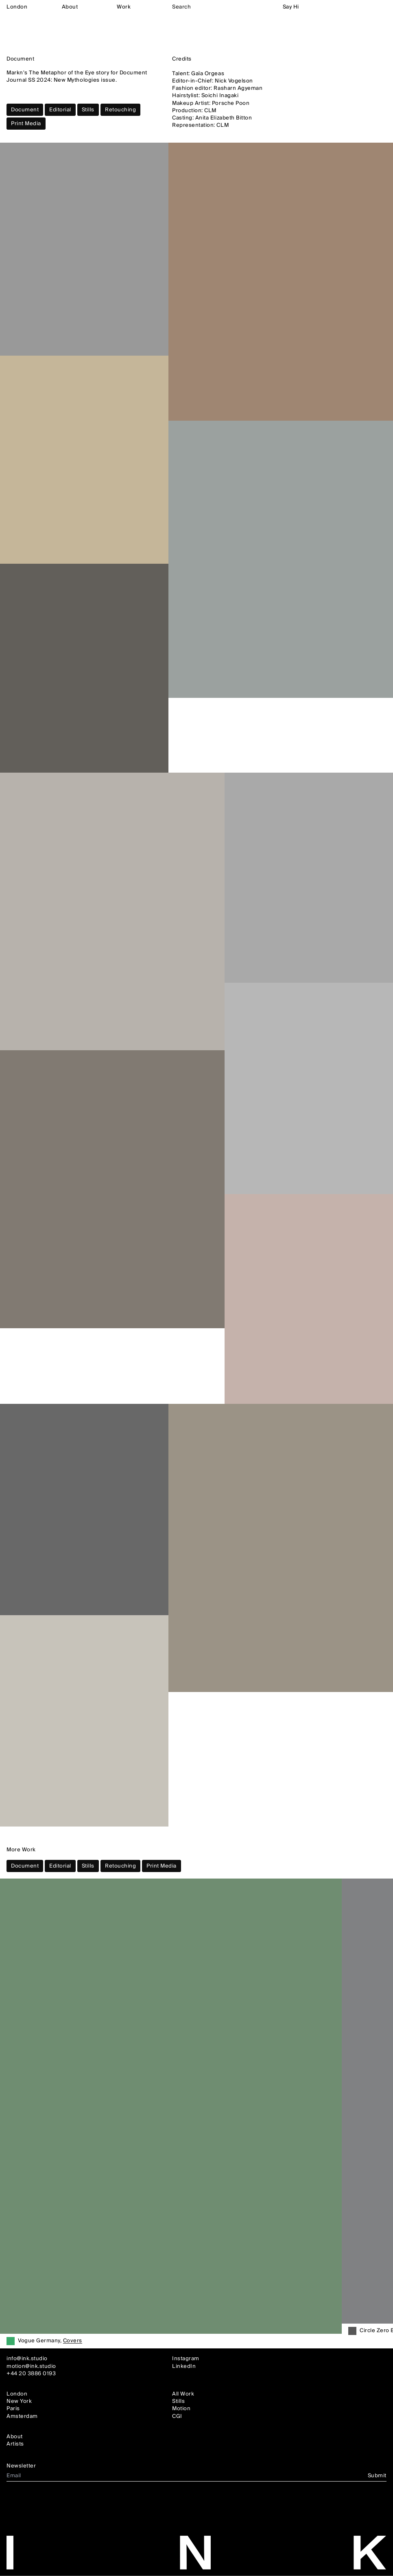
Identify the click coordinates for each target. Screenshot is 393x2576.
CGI (177, 2415)
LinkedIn (184, 2365)
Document (25, 109)
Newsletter (21, 2465)
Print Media (26, 123)
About (70, 7)
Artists (15, 2443)
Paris (13, 2408)
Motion (181, 2408)
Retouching (120, 109)
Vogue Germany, (50, 2341)
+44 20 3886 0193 (31, 2373)
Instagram (185, 2358)
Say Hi (291, 7)
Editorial (60, 109)
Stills (88, 109)
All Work (183, 2393)
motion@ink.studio (31, 2365)
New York (19, 2401)
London (17, 7)
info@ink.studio (27, 2358)
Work (124, 7)
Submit (377, 2475)
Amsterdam (22, 2416)
